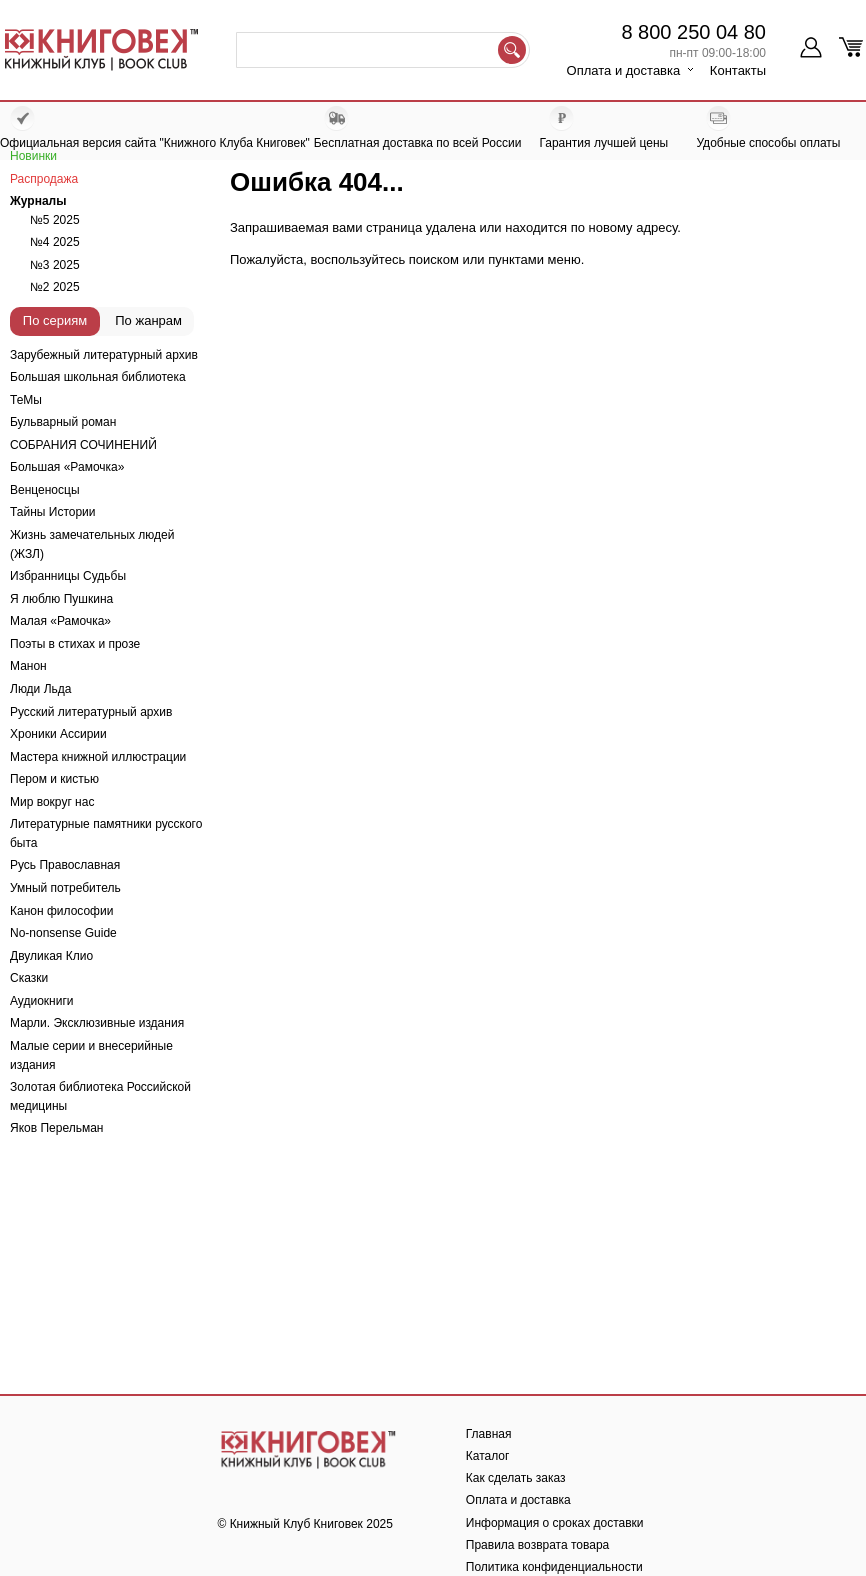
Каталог (488, 1456)
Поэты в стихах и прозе (75, 644)
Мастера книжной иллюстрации (98, 757)
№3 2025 (55, 265)
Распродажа (44, 179)
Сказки (29, 978)
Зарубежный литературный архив (104, 355)
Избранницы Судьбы (68, 576)
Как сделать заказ (516, 1478)
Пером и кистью (54, 779)
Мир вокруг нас (52, 802)
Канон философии (61, 911)
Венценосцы (45, 490)
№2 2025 (55, 287)
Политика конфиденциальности (554, 1567)
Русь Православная (65, 865)
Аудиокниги (42, 1001)
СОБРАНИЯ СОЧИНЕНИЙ (83, 445)
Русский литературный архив (91, 712)
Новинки (33, 156)
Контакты (738, 70)
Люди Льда (40, 689)
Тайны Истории (53, 512)
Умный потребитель (65, 888)
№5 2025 (55, 220)
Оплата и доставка (624, 70)
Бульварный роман (63, 422)
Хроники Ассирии (58, 734)
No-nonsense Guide (63, 933)
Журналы (38, 201)
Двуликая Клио (51, 956)
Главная (489, 1434)
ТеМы (26, 400)
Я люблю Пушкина (61, 599)
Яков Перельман (57, 1128)
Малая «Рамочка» (60, 621)
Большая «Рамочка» (67, 467)
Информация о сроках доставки (555, 1523)
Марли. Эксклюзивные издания (97, 1023)
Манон (28, 666)
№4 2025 (55, 242)
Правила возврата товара (537, 1545)
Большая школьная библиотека (98, 377)
